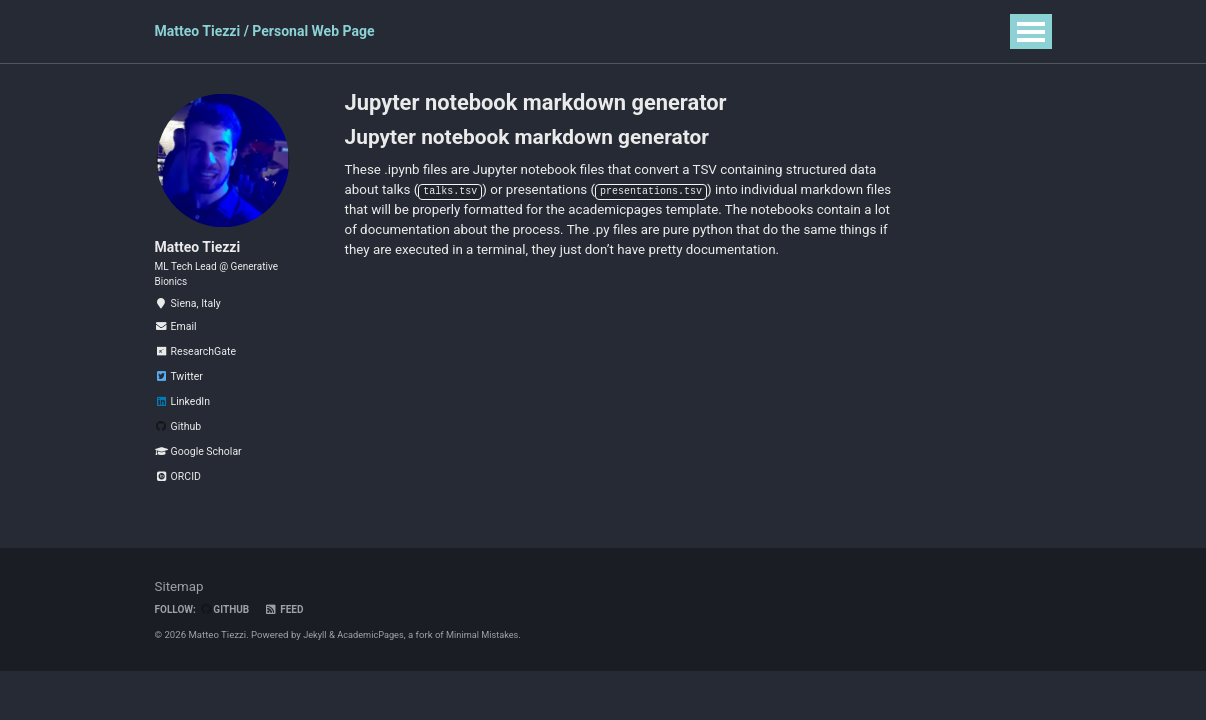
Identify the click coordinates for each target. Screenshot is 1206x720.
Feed (288, 630)
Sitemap (180, 607)
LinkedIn (182, 422)
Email (176, 347)
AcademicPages (373, 655)
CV (785, 31)
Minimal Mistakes (488, 655)
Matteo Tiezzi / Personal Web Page (265, 31)
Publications (469, 31)
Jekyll (315, 655)
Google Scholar (198, 472)
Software (625, 31)
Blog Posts (713, 31)
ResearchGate (195, 372)
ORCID (178, 497)
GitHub (228, 630)
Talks (552, 31)
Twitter (179, 397)
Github (178, 447)
